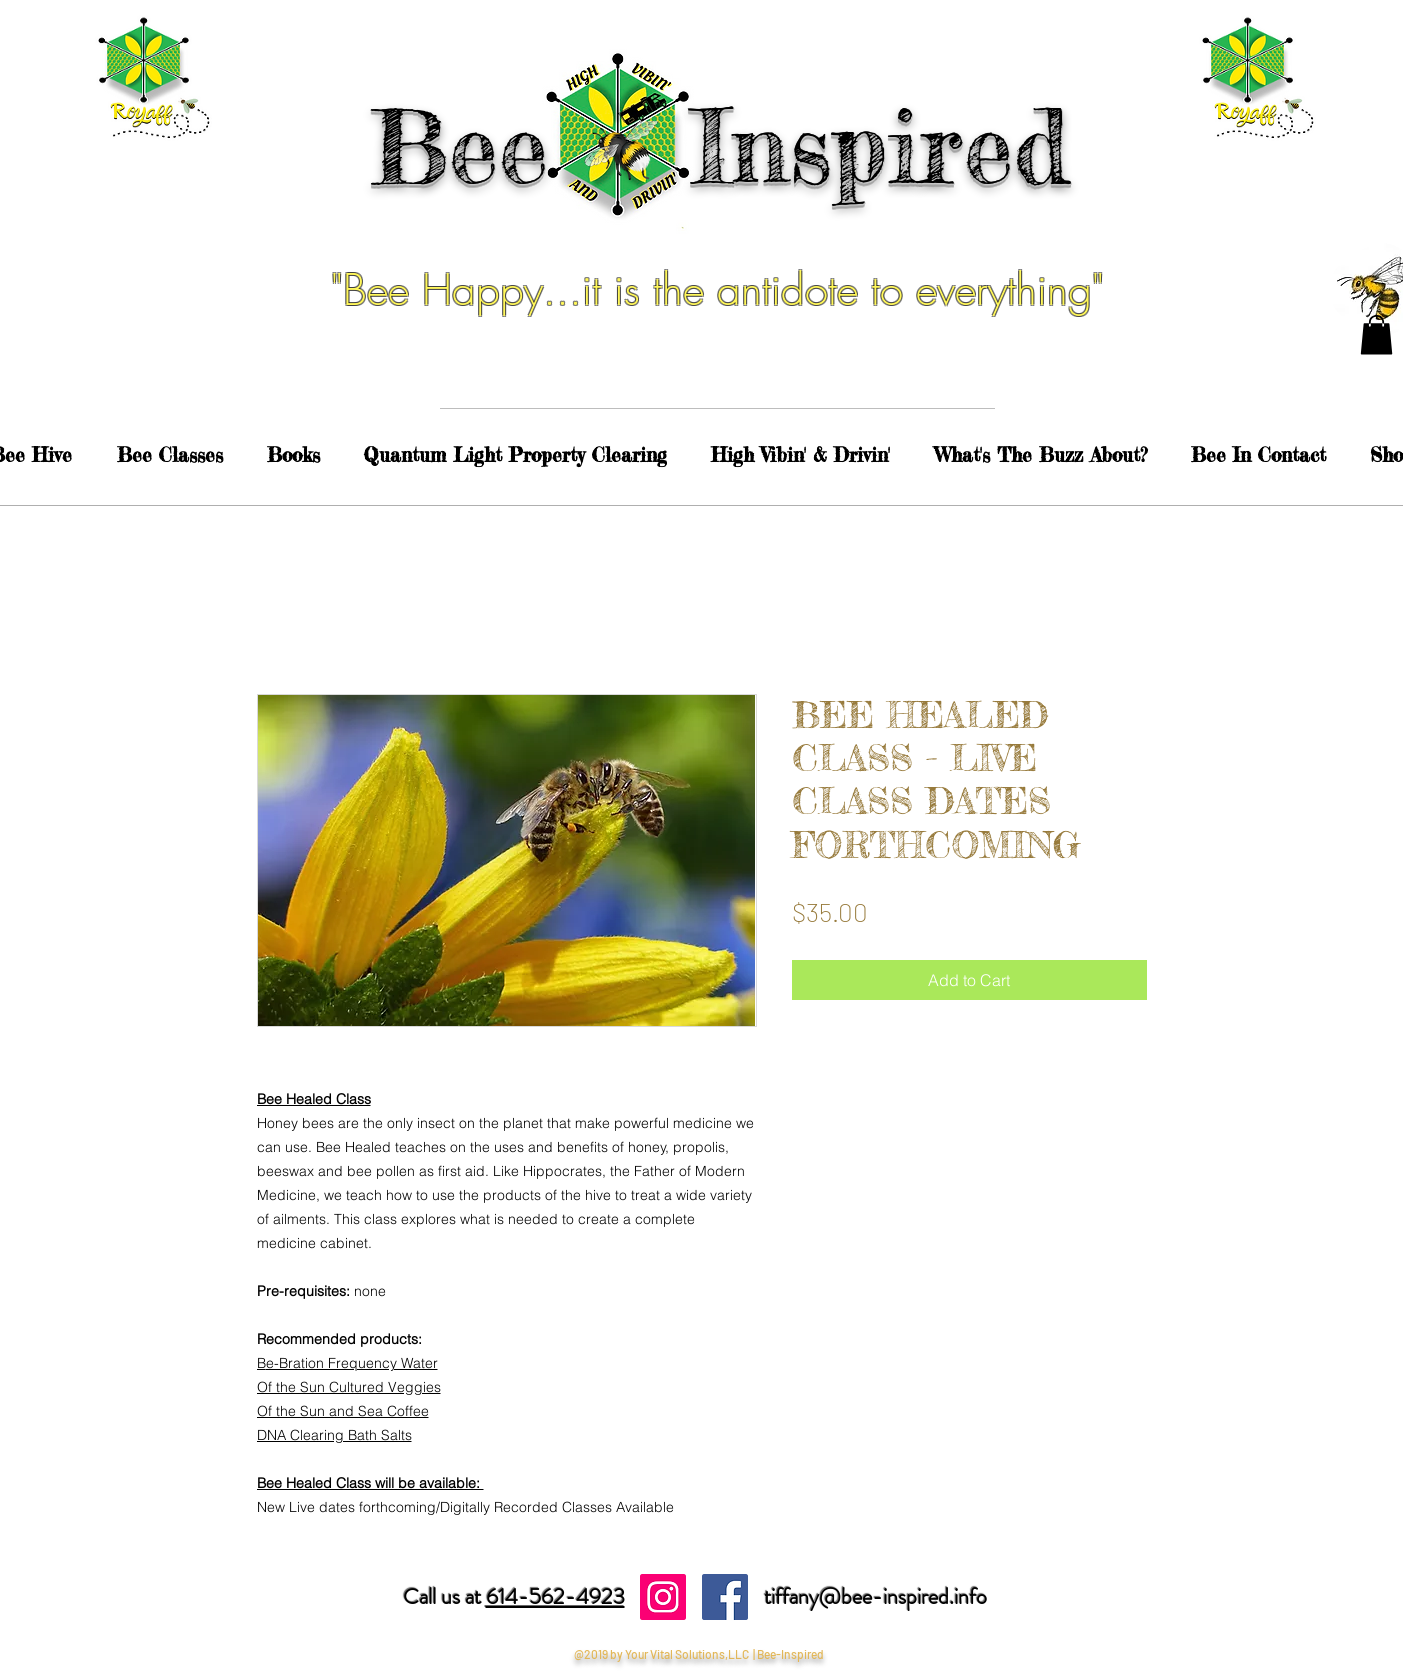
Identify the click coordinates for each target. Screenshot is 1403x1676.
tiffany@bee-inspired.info (875, 1596)
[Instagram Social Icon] (663, 1597)
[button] (1376, 334)
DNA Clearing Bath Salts (334, 1435)
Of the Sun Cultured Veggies (349, 1387)
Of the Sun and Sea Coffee (343, 1411)
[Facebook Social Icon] (725, 1597)
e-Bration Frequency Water (352, 1363)
